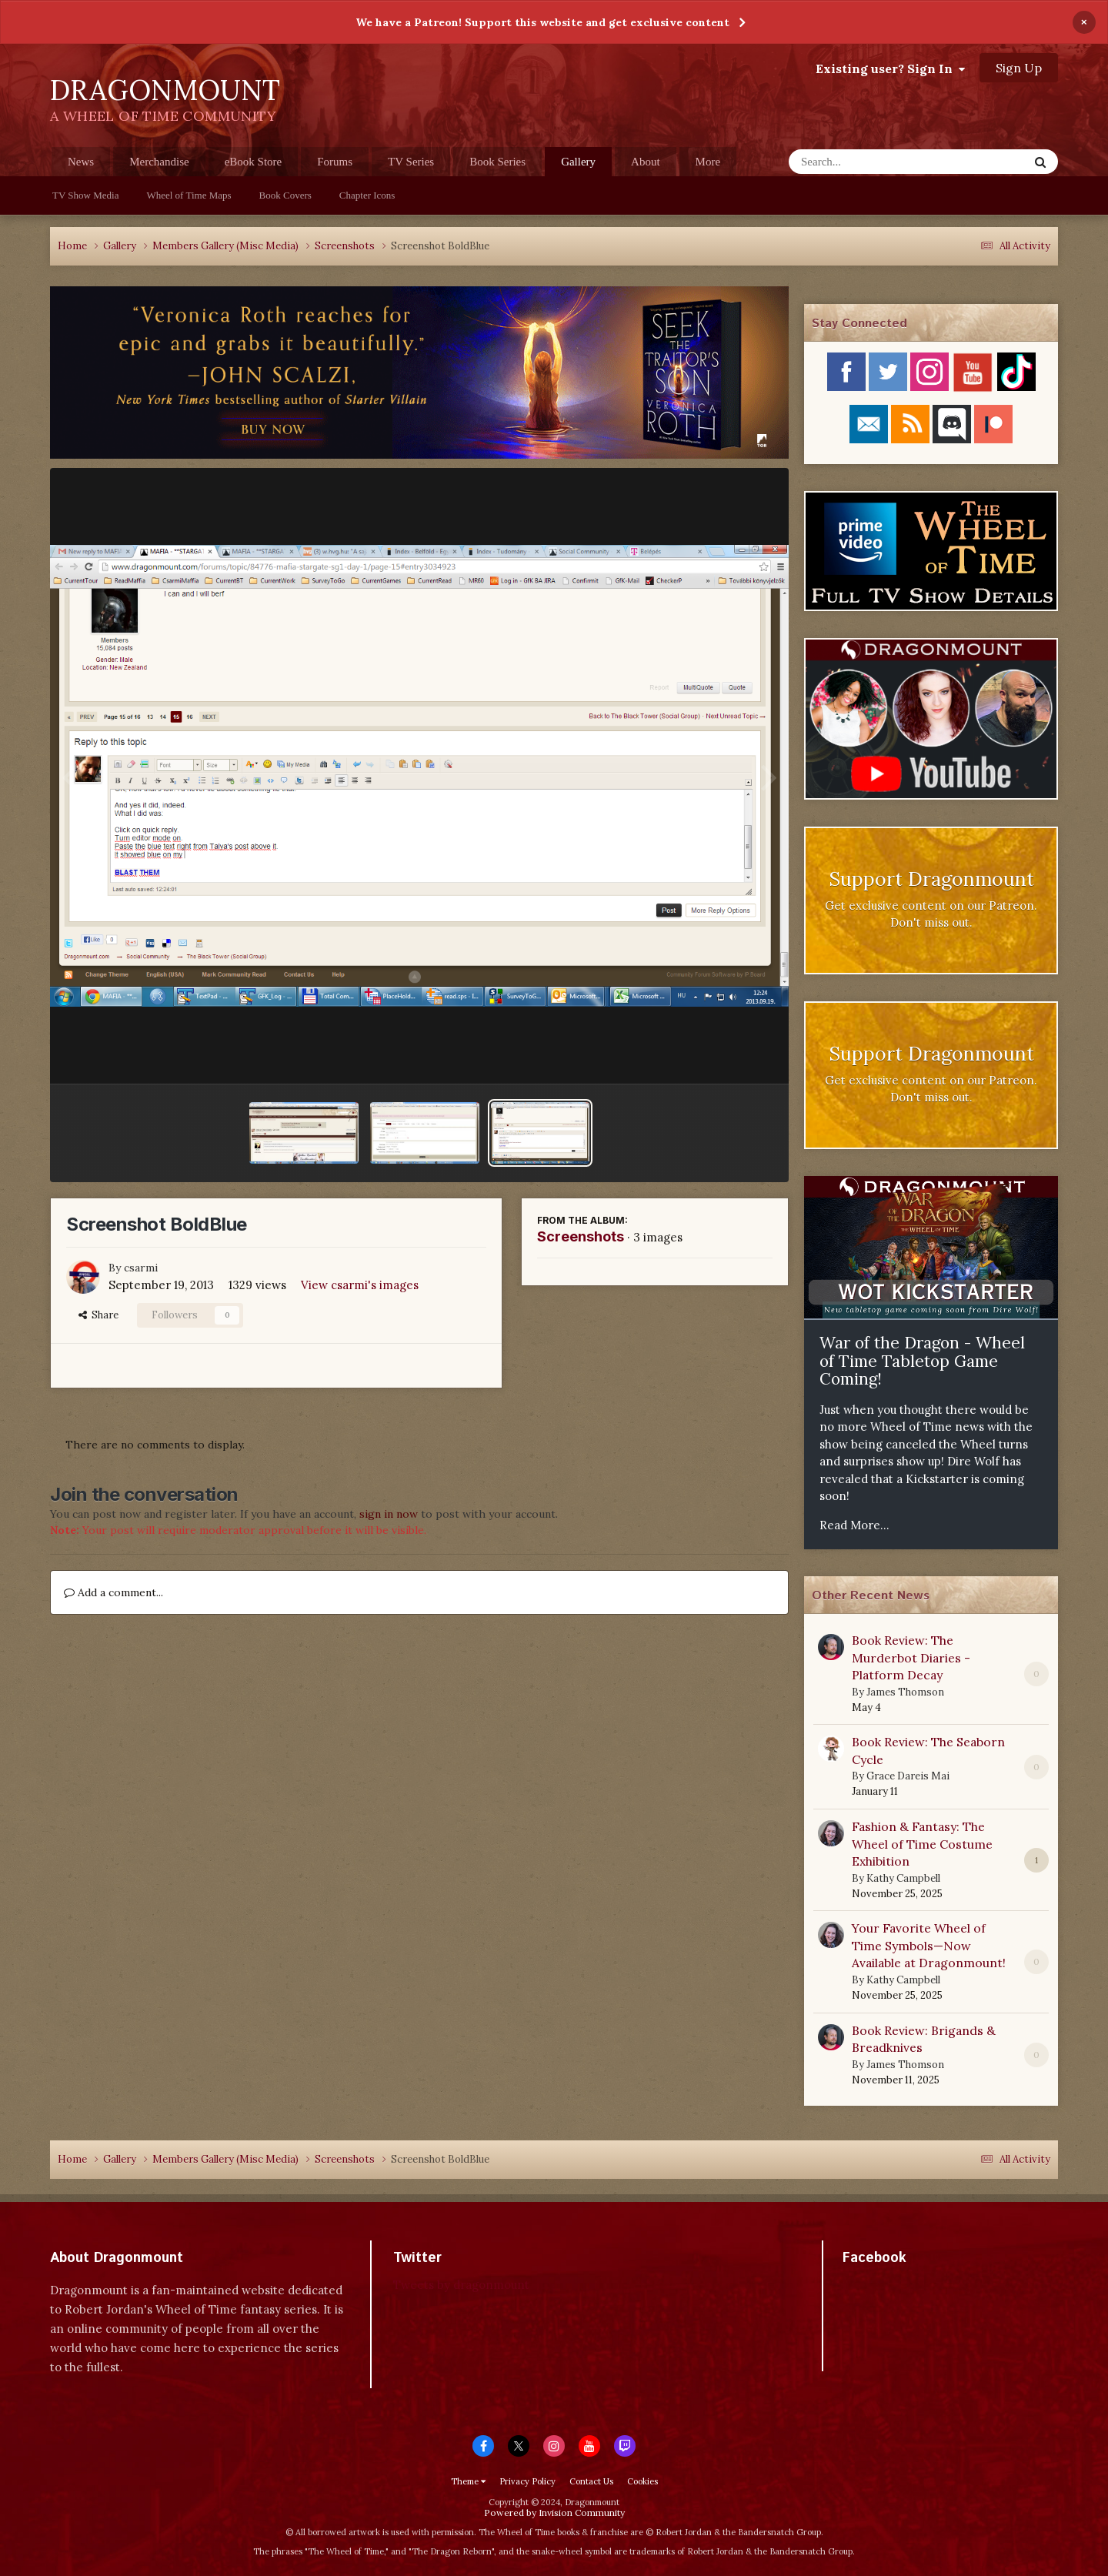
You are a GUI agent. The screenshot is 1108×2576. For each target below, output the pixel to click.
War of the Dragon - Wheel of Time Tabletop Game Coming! (922, 1360)
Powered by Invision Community (554, 2512)
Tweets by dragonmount (461, 2284)
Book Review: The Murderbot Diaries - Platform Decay (911, 1657)
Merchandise (159, 161)
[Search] (868, 161)
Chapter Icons (367, 195)
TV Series (411, 161)
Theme (468, 2481)
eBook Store (253, 161)
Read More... (854, 1525)
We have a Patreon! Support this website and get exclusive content (542, 22)
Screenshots (580, 1236)
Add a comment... (113, 1592)
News (81, 161)
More (708, 161)
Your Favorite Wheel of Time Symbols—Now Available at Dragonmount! (929, 1945)
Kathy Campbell (903, 1878)
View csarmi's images (360, 1285)
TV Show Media (85, 195)
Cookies (642, 2481)
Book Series (497, 161)
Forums (334, 161)
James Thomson (905, 1692)
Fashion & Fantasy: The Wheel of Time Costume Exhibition (922, 1844)
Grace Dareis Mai (907, 1775)
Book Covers (285, 195)
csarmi (141, 1268)
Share (98, 1314)
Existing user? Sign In (890, 68)
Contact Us (591, 2481)
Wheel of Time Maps (188, 195)
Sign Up (1019, 67)
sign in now (388, 1514)
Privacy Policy (527, 2481)
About (645, 161)
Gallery (578, 165)
